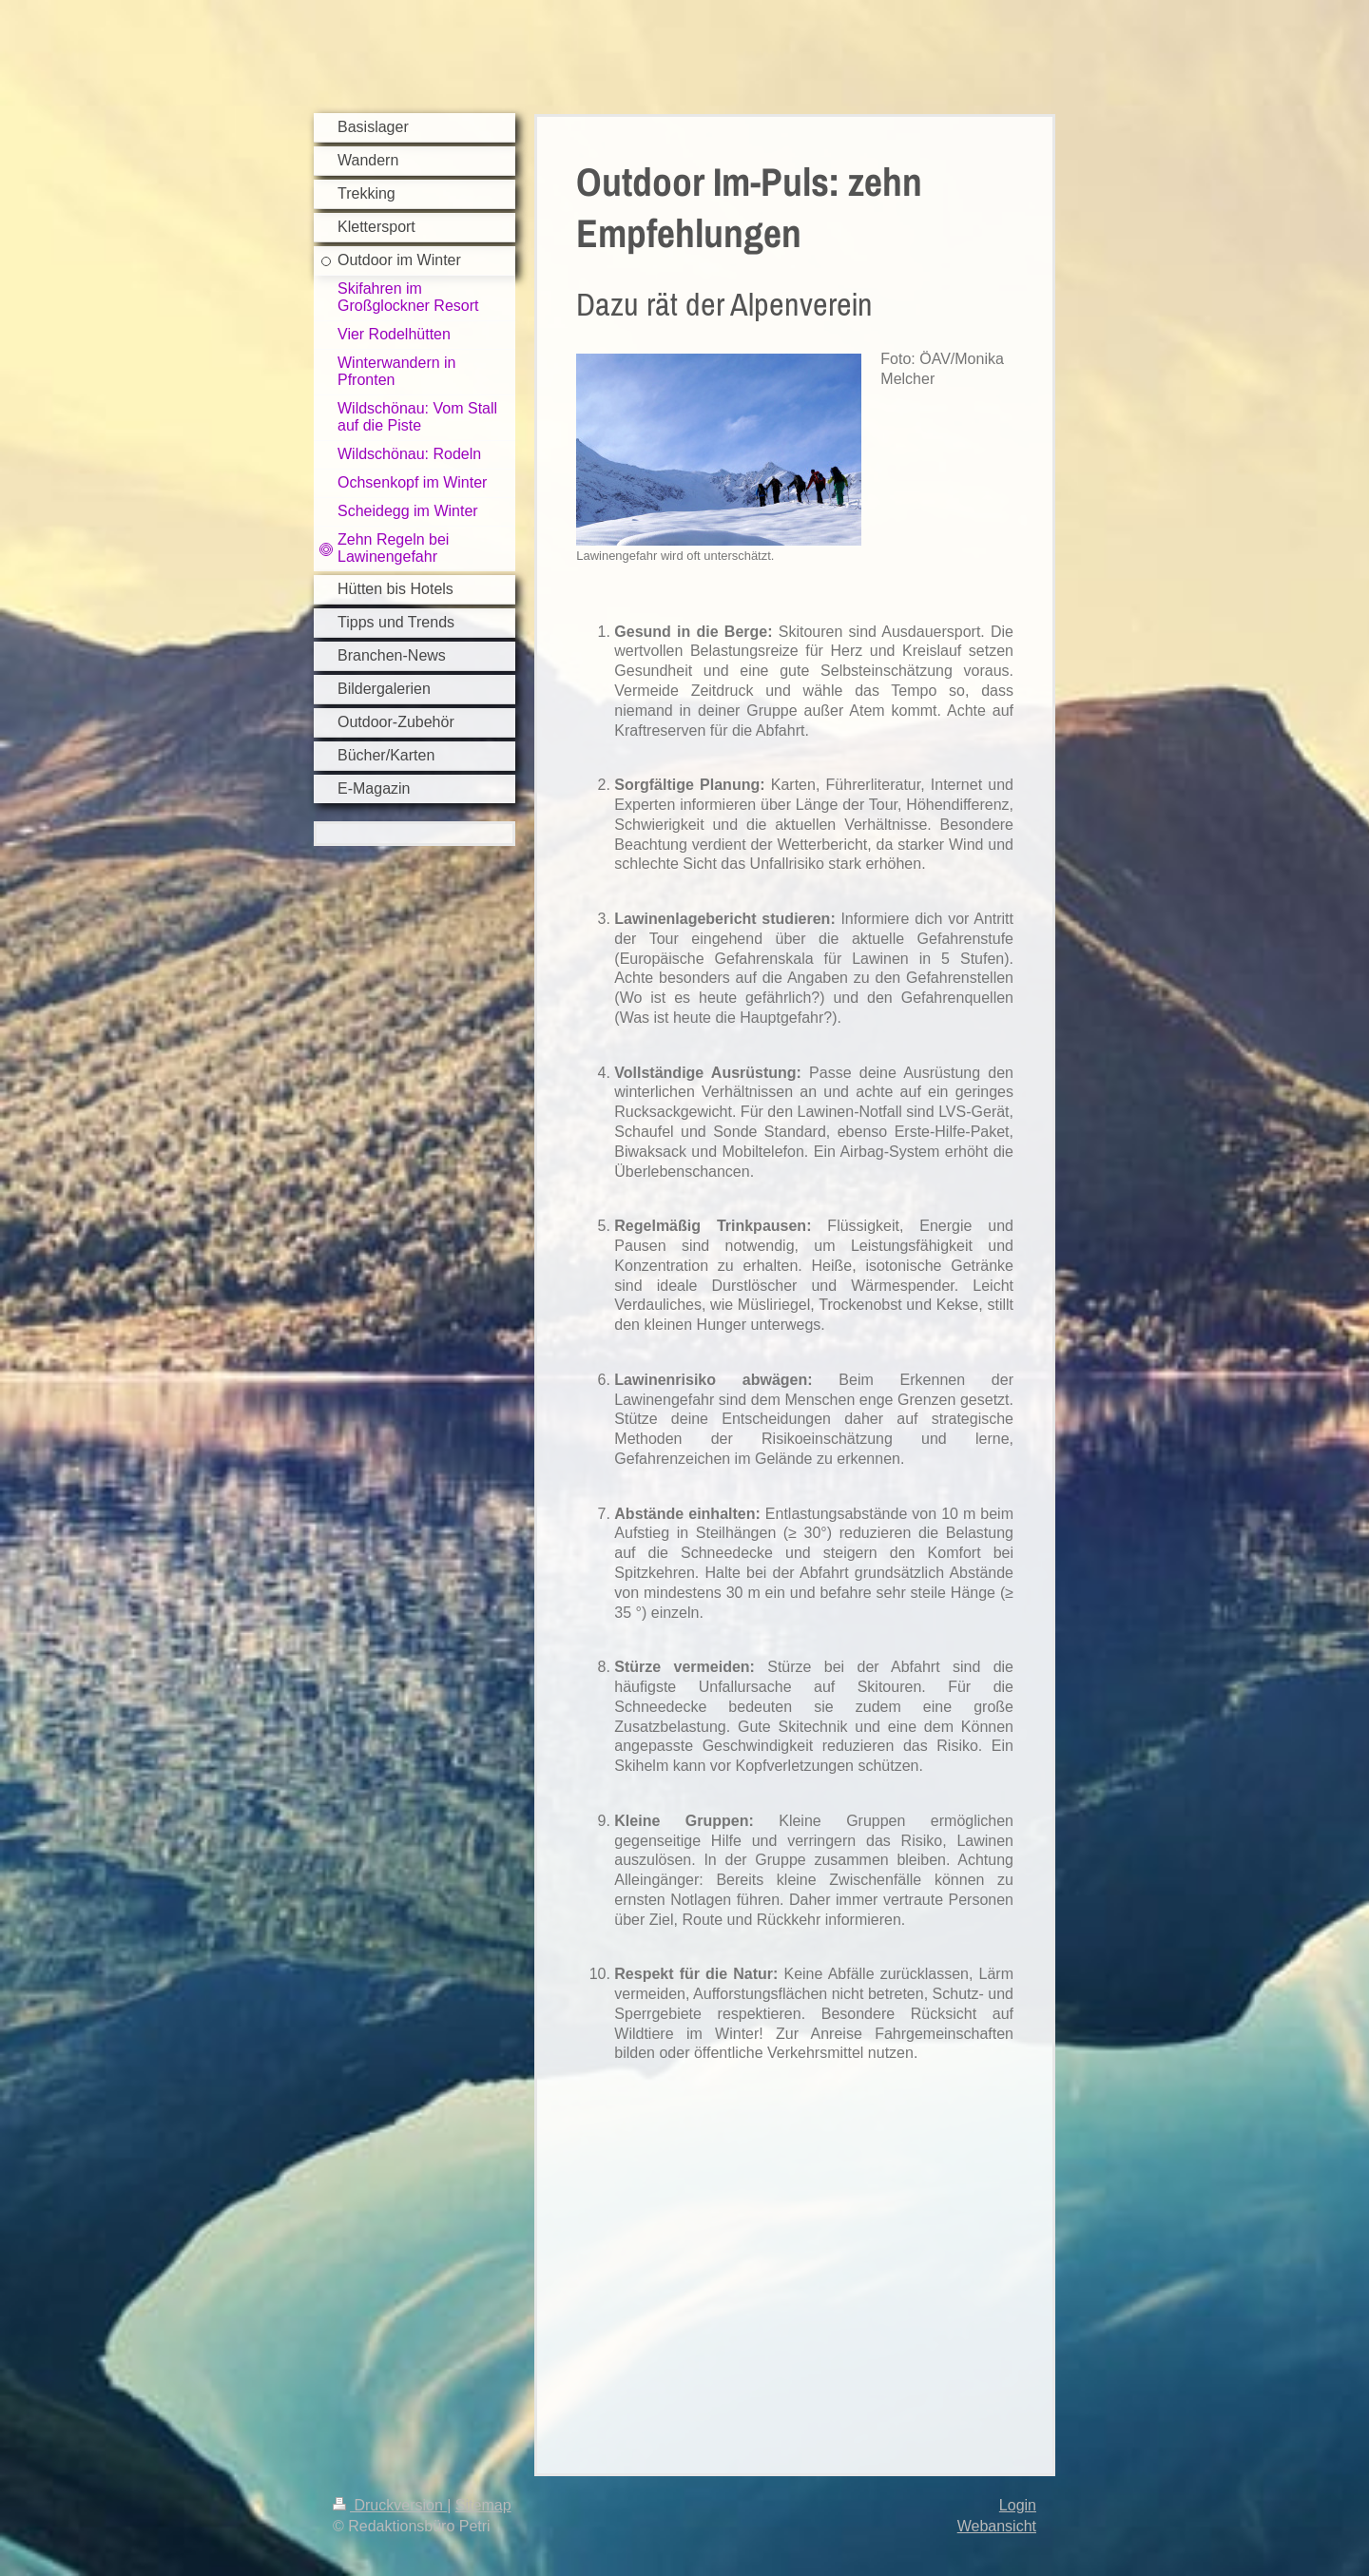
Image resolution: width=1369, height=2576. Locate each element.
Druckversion (390, 2505)
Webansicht (996, 2526)
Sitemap (483, 2505)
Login (1017, 2505)
